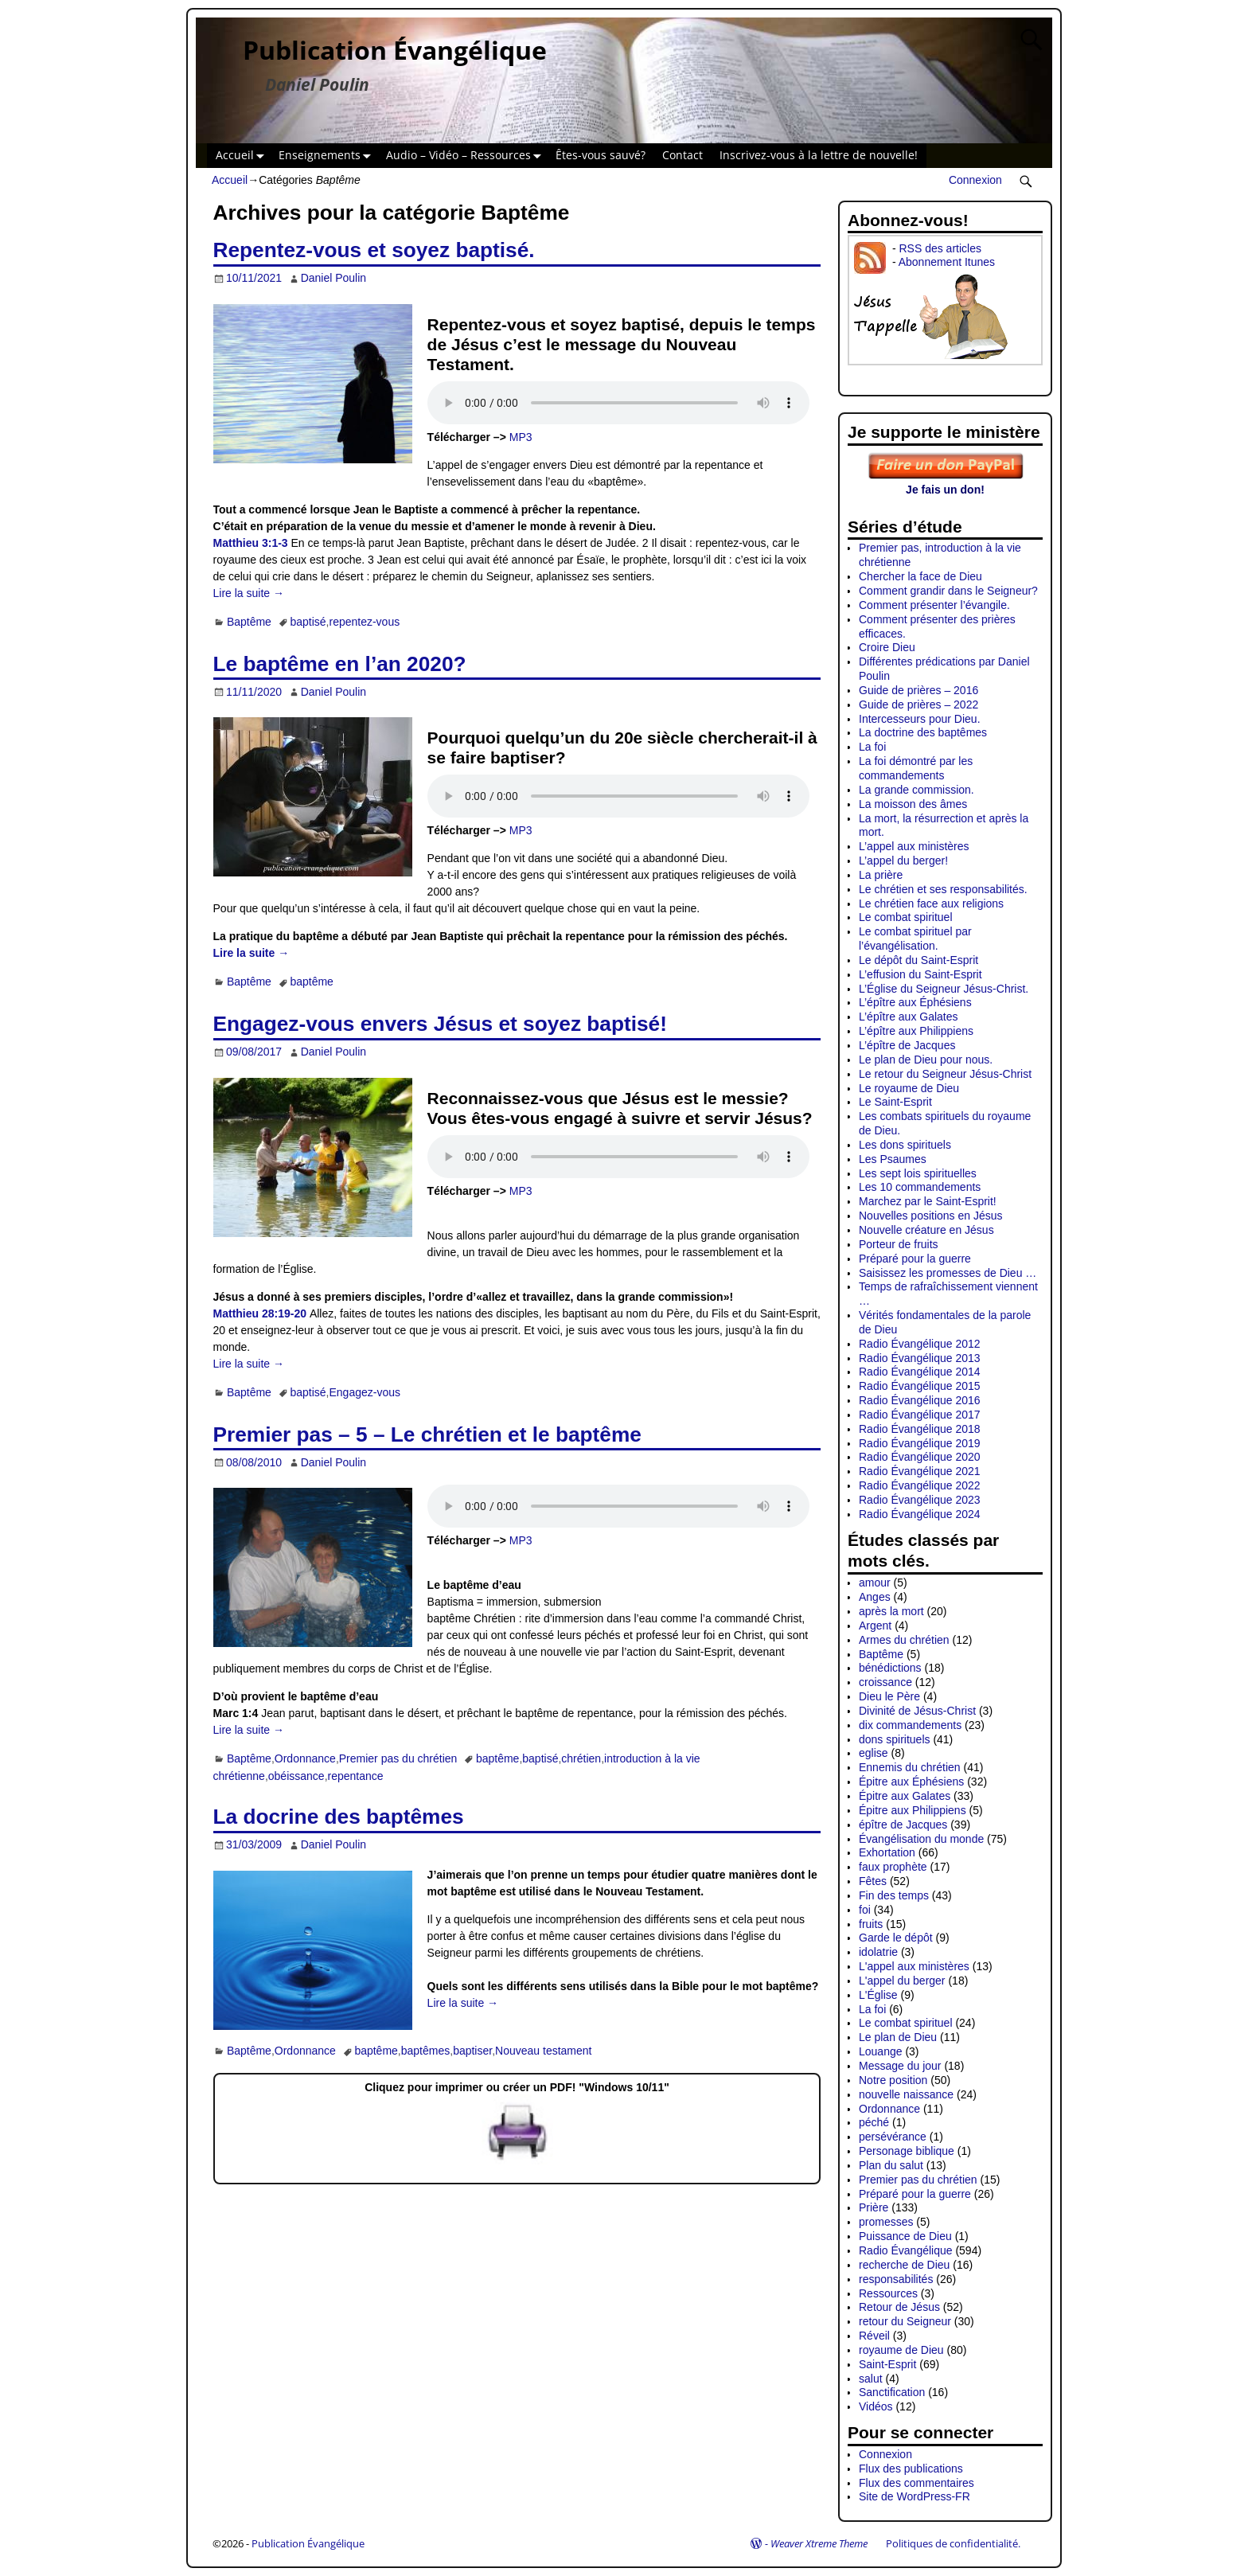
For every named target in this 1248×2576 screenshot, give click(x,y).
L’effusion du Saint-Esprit (920, 974)
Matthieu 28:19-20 (259, 1313)
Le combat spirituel (906, 917)
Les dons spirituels (905, 1144)
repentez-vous (364, 621)
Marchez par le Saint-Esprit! (927, 1201)
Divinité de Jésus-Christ (917, 1710)
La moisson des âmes (913, 804)
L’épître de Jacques (907, 1045)
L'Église (878, 1995)
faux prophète (893, 1866)
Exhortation (887, 1852)
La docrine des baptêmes (338, 1817)
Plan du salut (891, 2165)
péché (874, 2122)
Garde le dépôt (896, 1937)
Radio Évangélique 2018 (920, 1429)
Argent (875, 1625)
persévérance (892, 2136)
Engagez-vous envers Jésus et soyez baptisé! (440, 1024)
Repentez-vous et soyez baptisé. (374, 250)
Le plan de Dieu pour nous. (926, 1059)
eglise (873, 1753)
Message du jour (900, 2065)
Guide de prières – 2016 (918, 690)
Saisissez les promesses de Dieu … (947, 1273)
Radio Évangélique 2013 (920, 1358)
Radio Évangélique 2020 (920, 1456)
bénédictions (890, 1667)
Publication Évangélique (395, 50)
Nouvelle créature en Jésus (926, 1230)
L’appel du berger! (903, 860)
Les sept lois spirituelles (918, 1173)
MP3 (520, 437)
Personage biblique (906, 2151)
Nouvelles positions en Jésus (931, 1215)
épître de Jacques (903, 1824)
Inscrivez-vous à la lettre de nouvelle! (819, 154)
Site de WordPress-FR (914, 2496)
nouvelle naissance (906, 2094)
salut (871, 2378)
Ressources (888, 2293)
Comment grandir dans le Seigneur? (948, 590)
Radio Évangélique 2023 (920, 1499)
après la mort (891, 1611)
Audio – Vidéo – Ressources (467, 155)
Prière (873, 2207)
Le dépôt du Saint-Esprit (918, 960)
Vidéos (876, 2406)
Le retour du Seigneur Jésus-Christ (945, 1073)
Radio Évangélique (906, 2250)
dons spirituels (894, 1739)
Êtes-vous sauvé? (600, 154)
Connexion (975, 180)
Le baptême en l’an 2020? (339, 664)
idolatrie (878, 1952)
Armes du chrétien (904, 1639)
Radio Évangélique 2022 (920, 1485)
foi (865, 1909)
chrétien (581, 1758)
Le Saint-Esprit (895, 1101)
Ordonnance (305, 1758)
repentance (356, 1776)
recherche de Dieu (904, 2264)
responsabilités (896, 2279)
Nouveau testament (543, 2050)
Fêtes (873, 1881)
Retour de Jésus (899, 2307)
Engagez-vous (364, 1392)
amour (875, 1582)
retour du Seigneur (905, 2321)
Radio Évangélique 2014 (920, 1371)
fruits (871, 1924)
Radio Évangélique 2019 (920, 1443)
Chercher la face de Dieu (920, 576)
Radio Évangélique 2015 (920, 1386)
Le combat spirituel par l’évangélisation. (915, 938)
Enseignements (328, 155)
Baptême (249, 621)
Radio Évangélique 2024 (920, 1514)
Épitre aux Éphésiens (911, 1781)
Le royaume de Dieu (909, 1088)
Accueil (243, 155)
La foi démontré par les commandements (916, 768)
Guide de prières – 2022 (918, 704)
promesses (886, 2221)
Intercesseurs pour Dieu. (920, 718)
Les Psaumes (892, 1159)
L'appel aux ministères (914, 1966)
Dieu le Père (889, 1696)
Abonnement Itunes (947, 262)
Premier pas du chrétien (398, 1758)
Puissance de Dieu (905, 2236)
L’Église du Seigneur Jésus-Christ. (943, 988)
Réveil (874, 2335)
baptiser (472, 2050)
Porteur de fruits (898, 1244)
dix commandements (910, 1725)
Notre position (893, 2080)
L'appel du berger (902, 1980)
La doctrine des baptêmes (923, 732)
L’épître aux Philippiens (916, 1031)
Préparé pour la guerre (915, 1258)
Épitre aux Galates (904, 1796)
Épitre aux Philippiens (912, 1810)
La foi (872, 746)
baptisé (308, 621)
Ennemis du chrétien (910, 1767)
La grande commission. (916, 789)
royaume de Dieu (901, 2350)
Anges (875, 1596)
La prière (881, 874)
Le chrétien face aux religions (931, 903)
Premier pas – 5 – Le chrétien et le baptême (427, 1434)
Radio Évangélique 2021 (920, 1471)
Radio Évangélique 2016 (920, 1400)
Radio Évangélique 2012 (920, 1343)
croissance (885, 1682)
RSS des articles (940, 248)
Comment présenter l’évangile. (934, 605)
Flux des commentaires (916, 2482)
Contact (682, 154)
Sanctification (892, 2392)
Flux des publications (911, 2468)
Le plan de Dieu (898, 2037)
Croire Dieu (887, 647)
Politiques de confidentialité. (953, 2543)
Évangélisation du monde (921, 1838)
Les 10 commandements (920, 1187)
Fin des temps (894, 1895)
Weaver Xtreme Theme (819, 2543)
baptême (311, 981)
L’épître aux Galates (908, 1016)
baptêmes (425, 2050)
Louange (881, 2051)
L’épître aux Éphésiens (915, 1002)
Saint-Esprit (887, 2364)
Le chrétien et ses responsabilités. (943, 889)
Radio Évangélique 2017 (920, 1414)
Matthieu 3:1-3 (250, 543)
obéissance (296, 1776)
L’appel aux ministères (914, 846)
